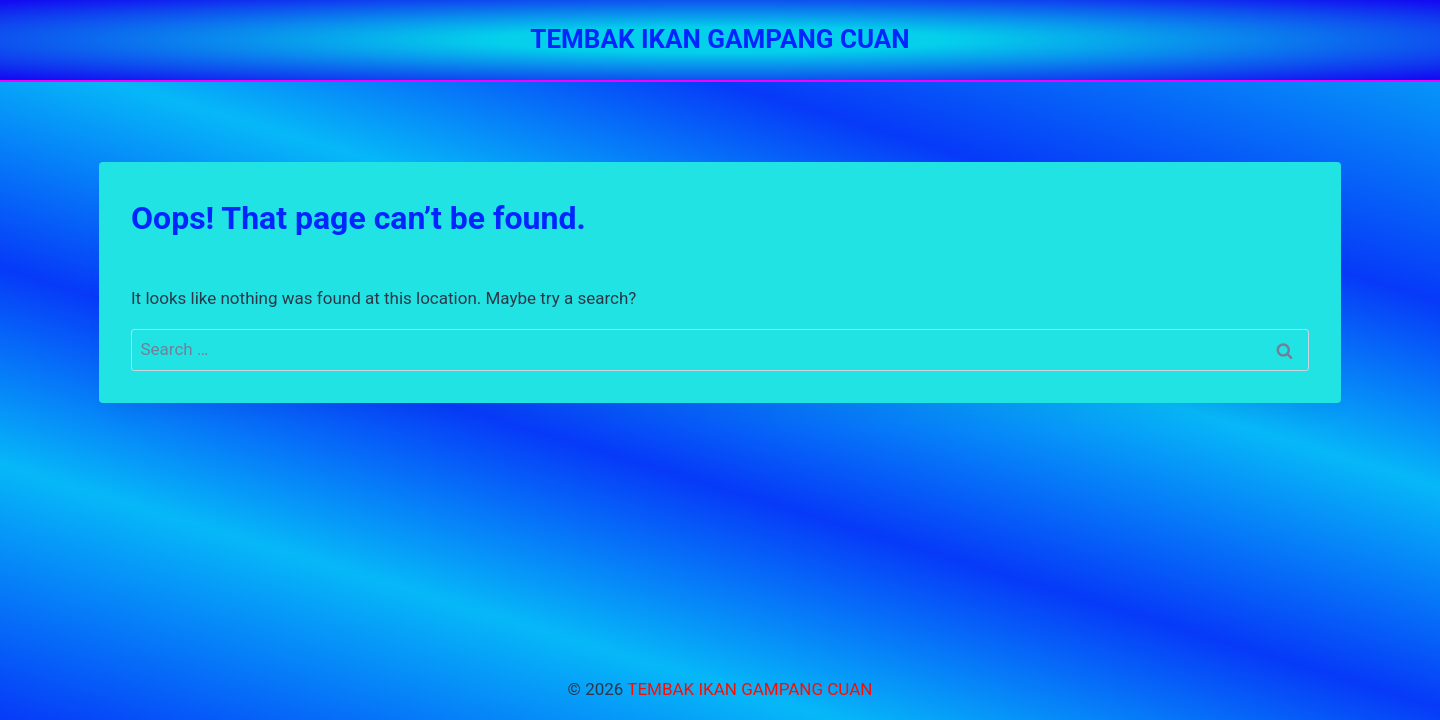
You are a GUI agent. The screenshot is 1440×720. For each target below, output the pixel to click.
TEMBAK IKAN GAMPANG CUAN (749, 689)
